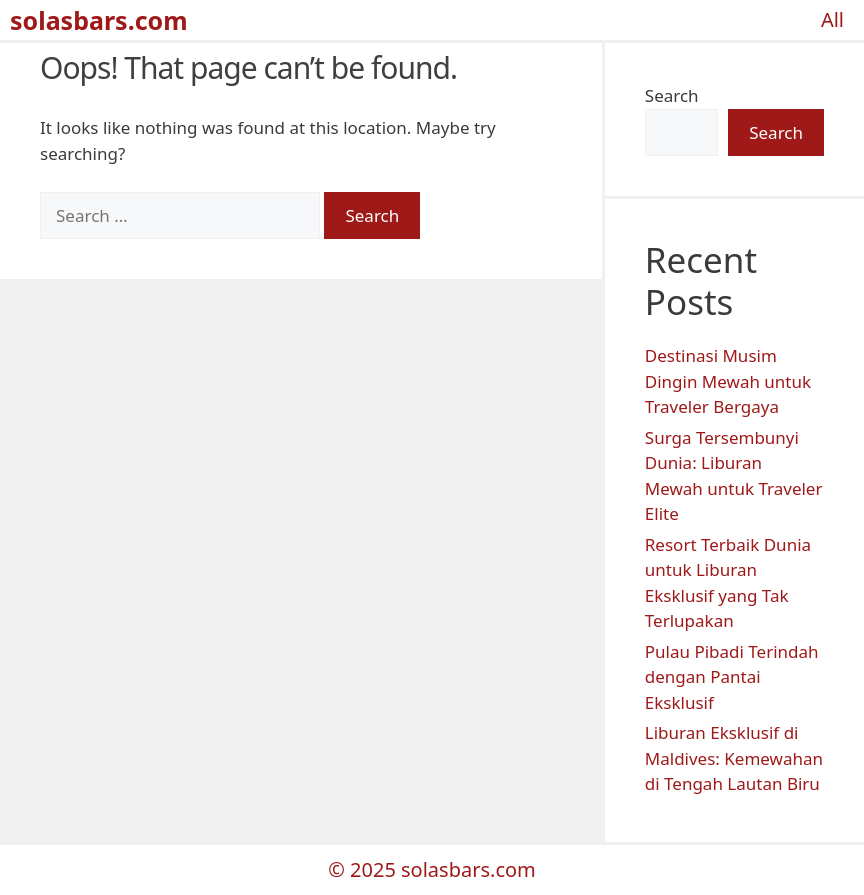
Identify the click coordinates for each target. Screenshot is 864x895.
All (832, 19)
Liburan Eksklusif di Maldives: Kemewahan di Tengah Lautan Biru (734, 758)
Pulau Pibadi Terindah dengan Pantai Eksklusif (732, 677)
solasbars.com (99, 20)
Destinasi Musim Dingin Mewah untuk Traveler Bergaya (728, 381)
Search (672, 95)
